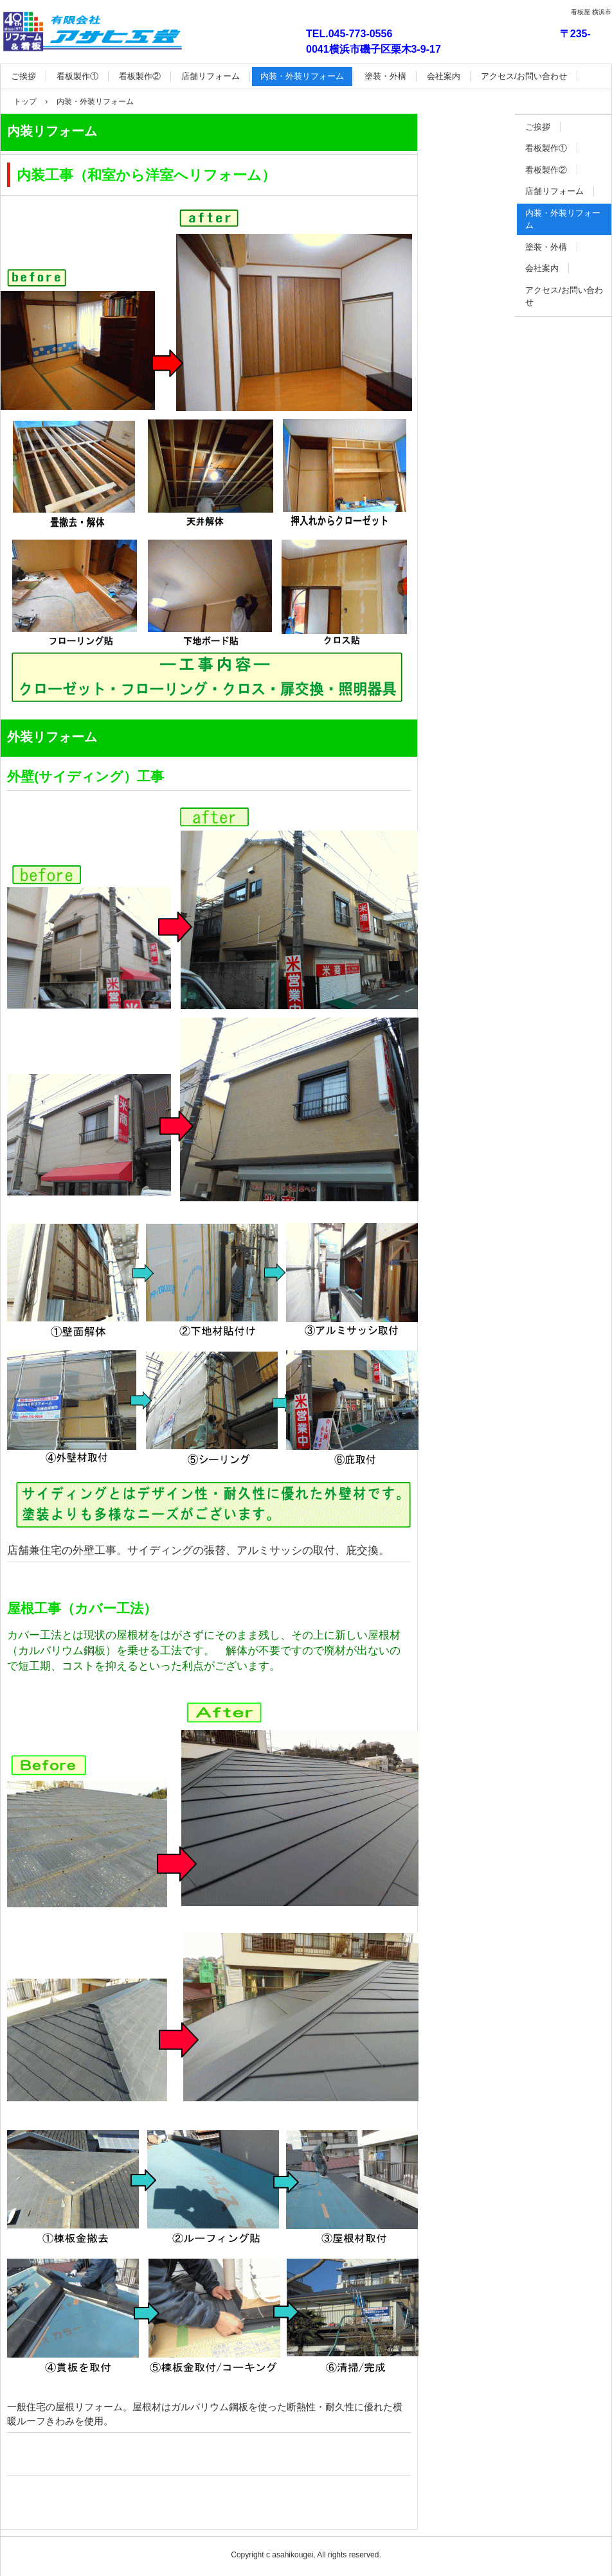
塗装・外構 (385, 76)
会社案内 (443, 76)
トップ (25, 101)
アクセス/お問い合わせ (524, 76)
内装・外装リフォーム (302, 76)
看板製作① (77, 76)
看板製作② (140, 76)
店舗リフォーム (210, 76)
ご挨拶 (23, 76)
